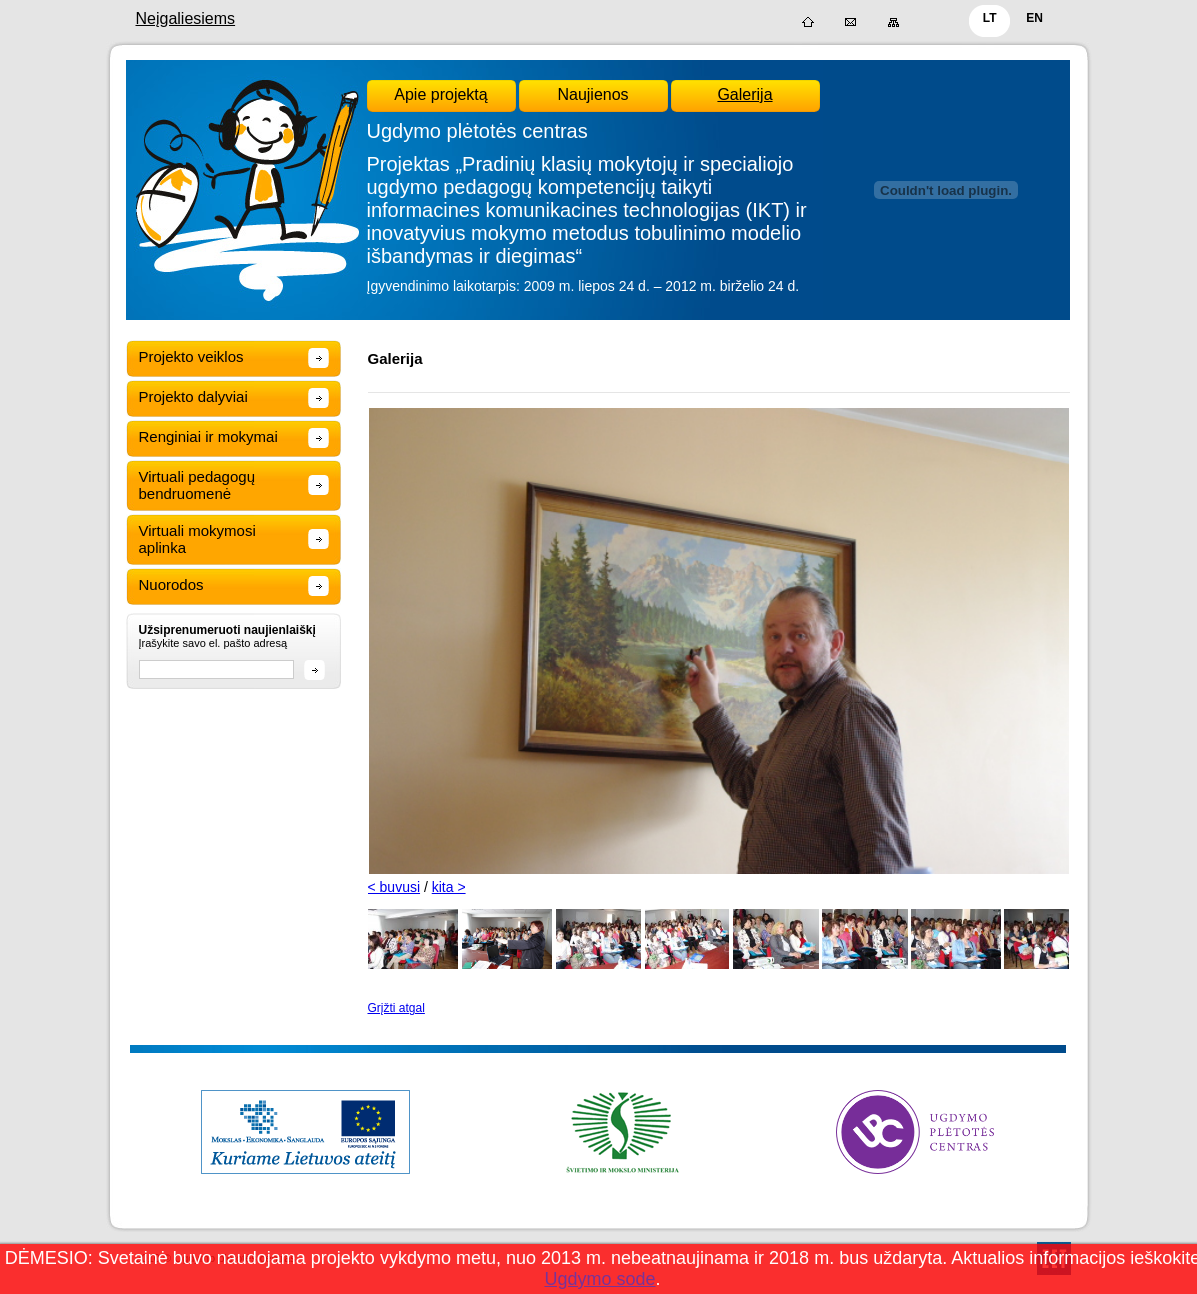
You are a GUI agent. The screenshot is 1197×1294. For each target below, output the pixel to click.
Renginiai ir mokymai (208, 436)
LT (990, 18)
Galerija (744, 94)
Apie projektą (440, 94)
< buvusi (394, 887)
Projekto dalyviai (193, 396)
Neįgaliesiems (186, 18)
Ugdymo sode (599, 1279)
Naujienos (592, 94)
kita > (449, 887)
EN (1034, 18)
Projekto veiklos (191, 356)
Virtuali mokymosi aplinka (197, 539)
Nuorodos (171, 584)
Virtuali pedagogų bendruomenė (197, 485)
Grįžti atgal (396, 1008)
